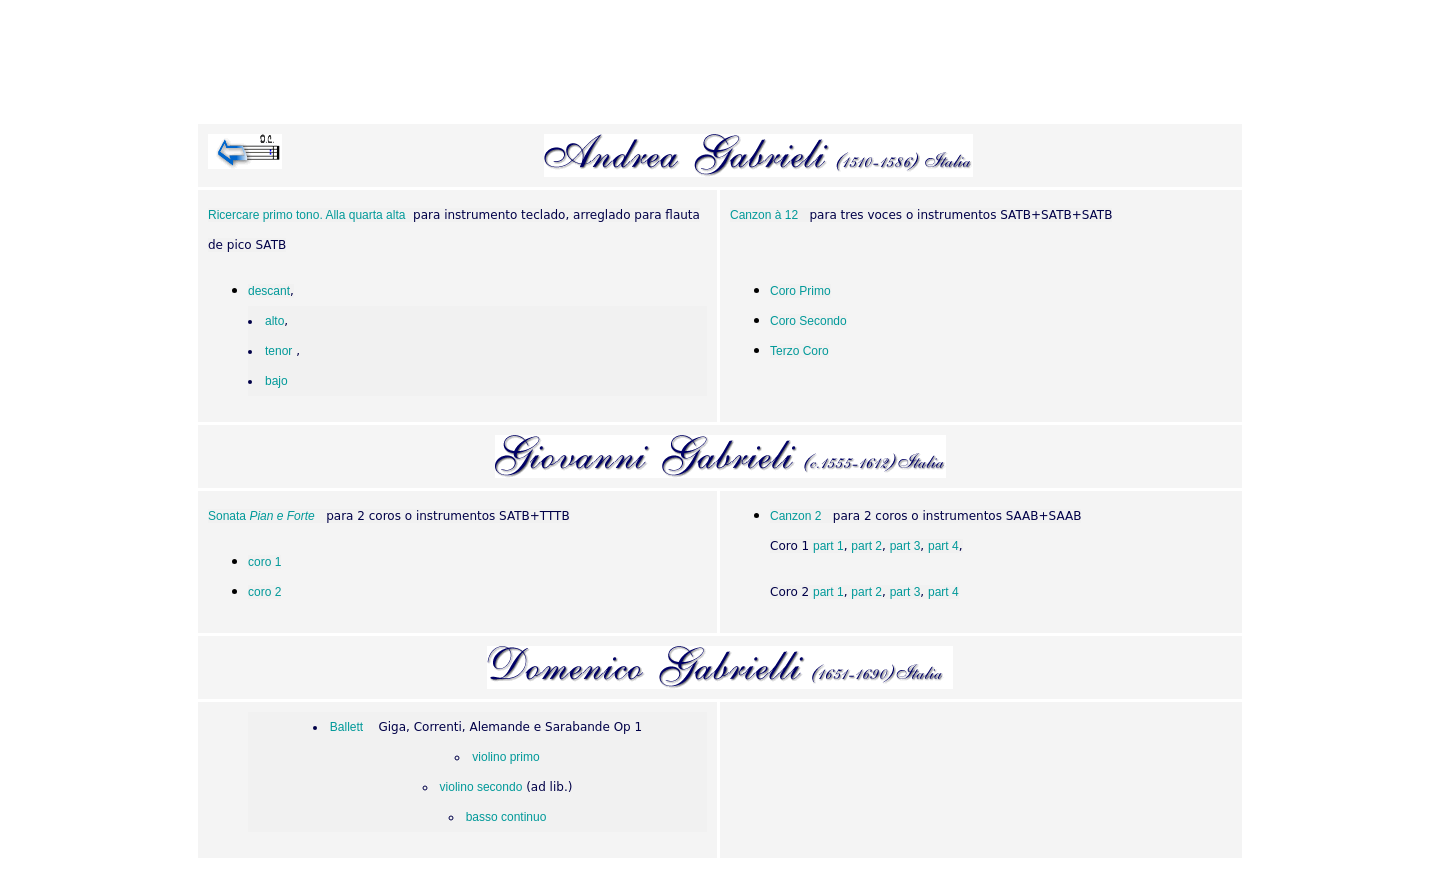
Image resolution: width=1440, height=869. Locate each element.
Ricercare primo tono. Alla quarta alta (306, 215)
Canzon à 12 (764, 215)
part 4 (943, 546)
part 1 (828, 546)
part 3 (905, 546)
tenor (278, 351)
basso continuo (506, 817)
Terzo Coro (799, 351)
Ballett (346, 727)
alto (274, 321)
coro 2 (264, 592)
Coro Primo (800, 291)
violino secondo (481, 787)
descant (269, 291)
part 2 (866, 546)
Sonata (261, 516)
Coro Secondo (808, 321)
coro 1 (264, 562)
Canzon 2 (795, 516)
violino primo (505, 757)
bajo (276, 381)
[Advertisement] (720, 66)
